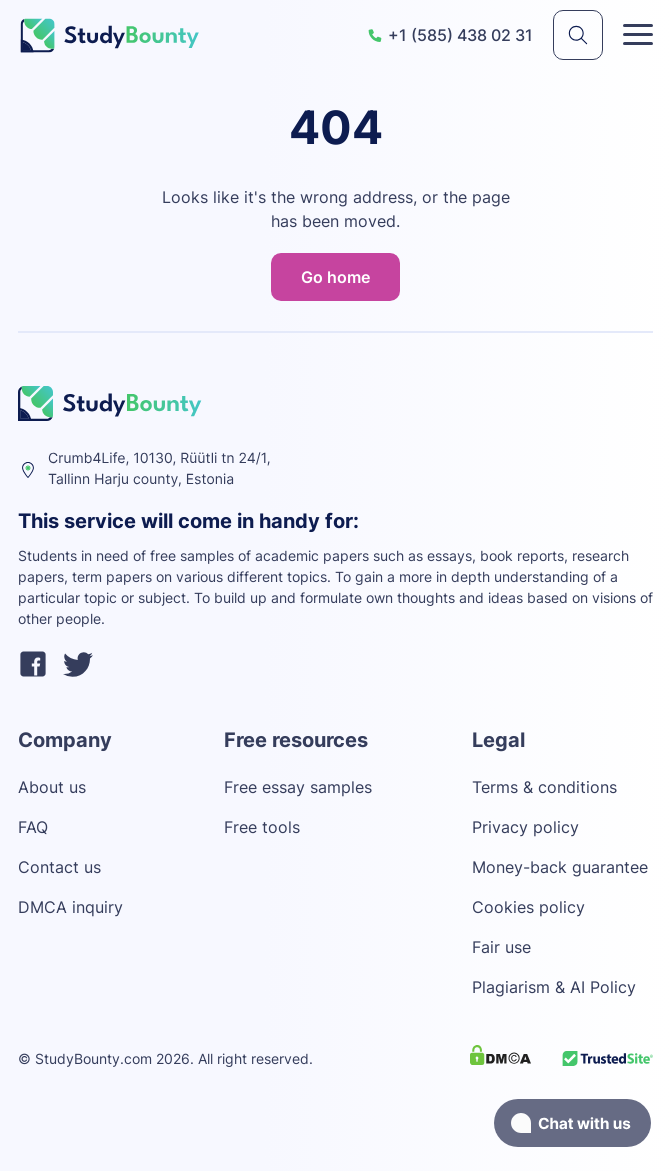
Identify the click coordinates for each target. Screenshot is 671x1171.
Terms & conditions (544, 787)
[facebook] (33, 667)
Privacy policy (525, 827)
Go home (335, 277)
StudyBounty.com (93, 1058)
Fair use (501, 947)
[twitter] (78, 667)
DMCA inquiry (70, 907)
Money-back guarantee (560, 867)
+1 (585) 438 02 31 (450, 35)
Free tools (262, 827)
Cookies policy (528, 907)
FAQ (33, 827)
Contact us (59, 867)
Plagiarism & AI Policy (554, 987)
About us (52, 787)
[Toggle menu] (638, 35)
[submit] (578, 35)
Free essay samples (298, 787)
